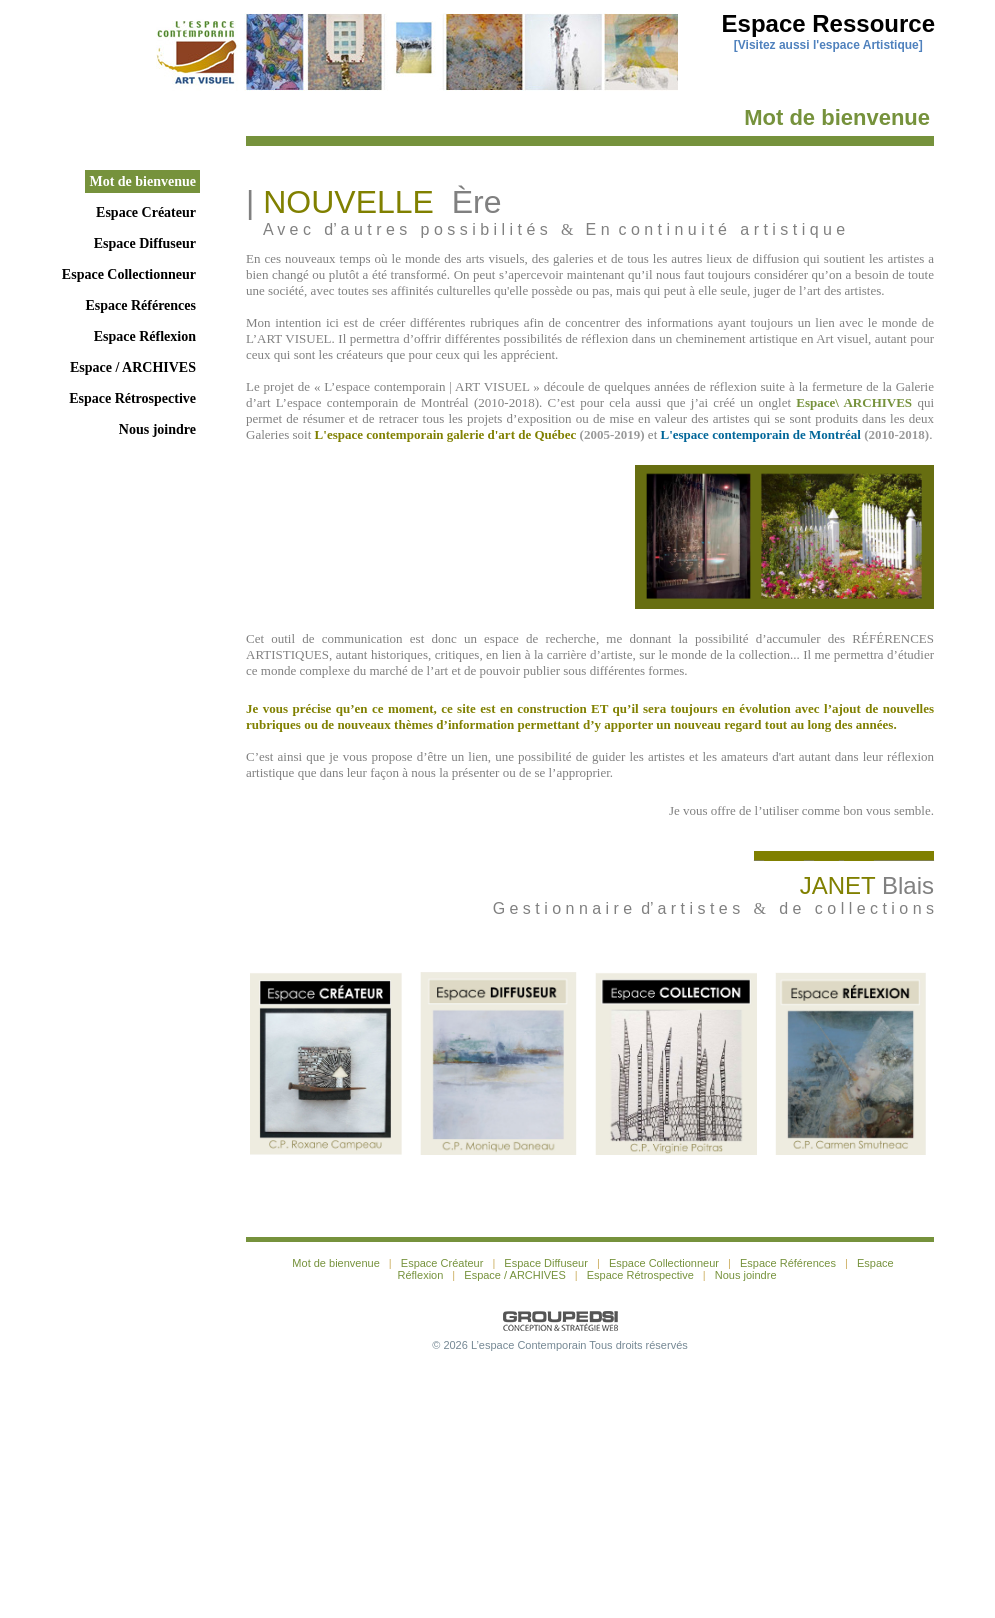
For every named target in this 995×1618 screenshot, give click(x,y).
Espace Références (140, 305)
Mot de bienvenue (142, 181)
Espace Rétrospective (132, 398)
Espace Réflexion (145, 336)
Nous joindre (157, 429)
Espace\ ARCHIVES (854, 402)
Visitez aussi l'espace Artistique (828, 45)
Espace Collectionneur (129, 274)
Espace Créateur (146, 212)
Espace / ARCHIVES (133, 367)
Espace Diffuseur (145, 243)
